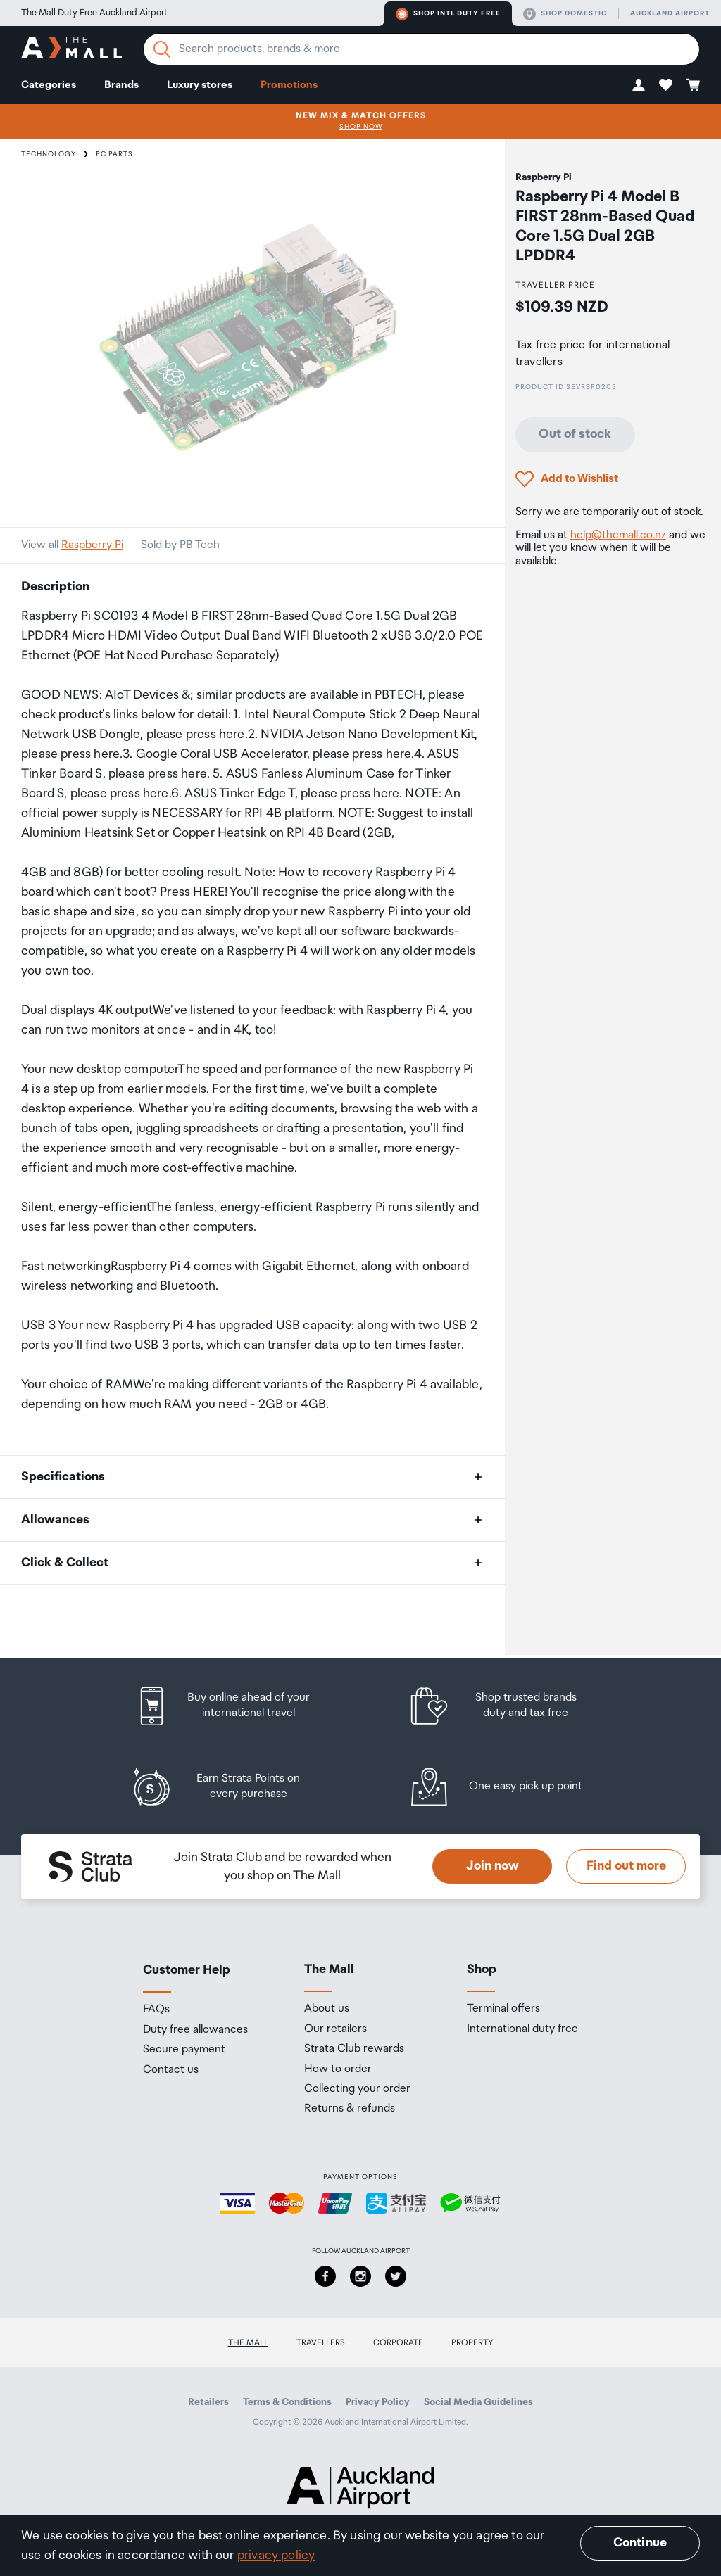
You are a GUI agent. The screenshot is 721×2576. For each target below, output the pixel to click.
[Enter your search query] (421, 49)
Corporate (398, 2342)
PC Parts (114, 154)
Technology (48, 154)
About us (326, 2009)
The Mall (248, 2342)
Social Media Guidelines (478, 2402)
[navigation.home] (71, 50)
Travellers (320, 2342)
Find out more (626, 1866)
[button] (638, 84)
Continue (640, 2543)
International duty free (522, 2029)
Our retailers (335, 2029)
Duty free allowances (195, 2030)
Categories (48, 85)
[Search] (161, 49)
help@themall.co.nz (618, 535)
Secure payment (184, 2049)
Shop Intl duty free (448, 14)
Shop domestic (565, 14)
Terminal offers (503, 2009)
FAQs (156, 2009)
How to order (338, 2069)
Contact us (171, 2070)
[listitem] (235, 1705)
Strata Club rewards (354, 2049)
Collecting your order (357, 2089)
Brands (121, 85)
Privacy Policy (378, 2402)
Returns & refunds (349, 2108)
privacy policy (276, 2556)
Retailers (208, 2402)
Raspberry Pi (92, 545)
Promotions (289, 85)
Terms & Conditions (287, 2402)
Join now (492, 1866)
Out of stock (575, 434)
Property (472, 2342)
